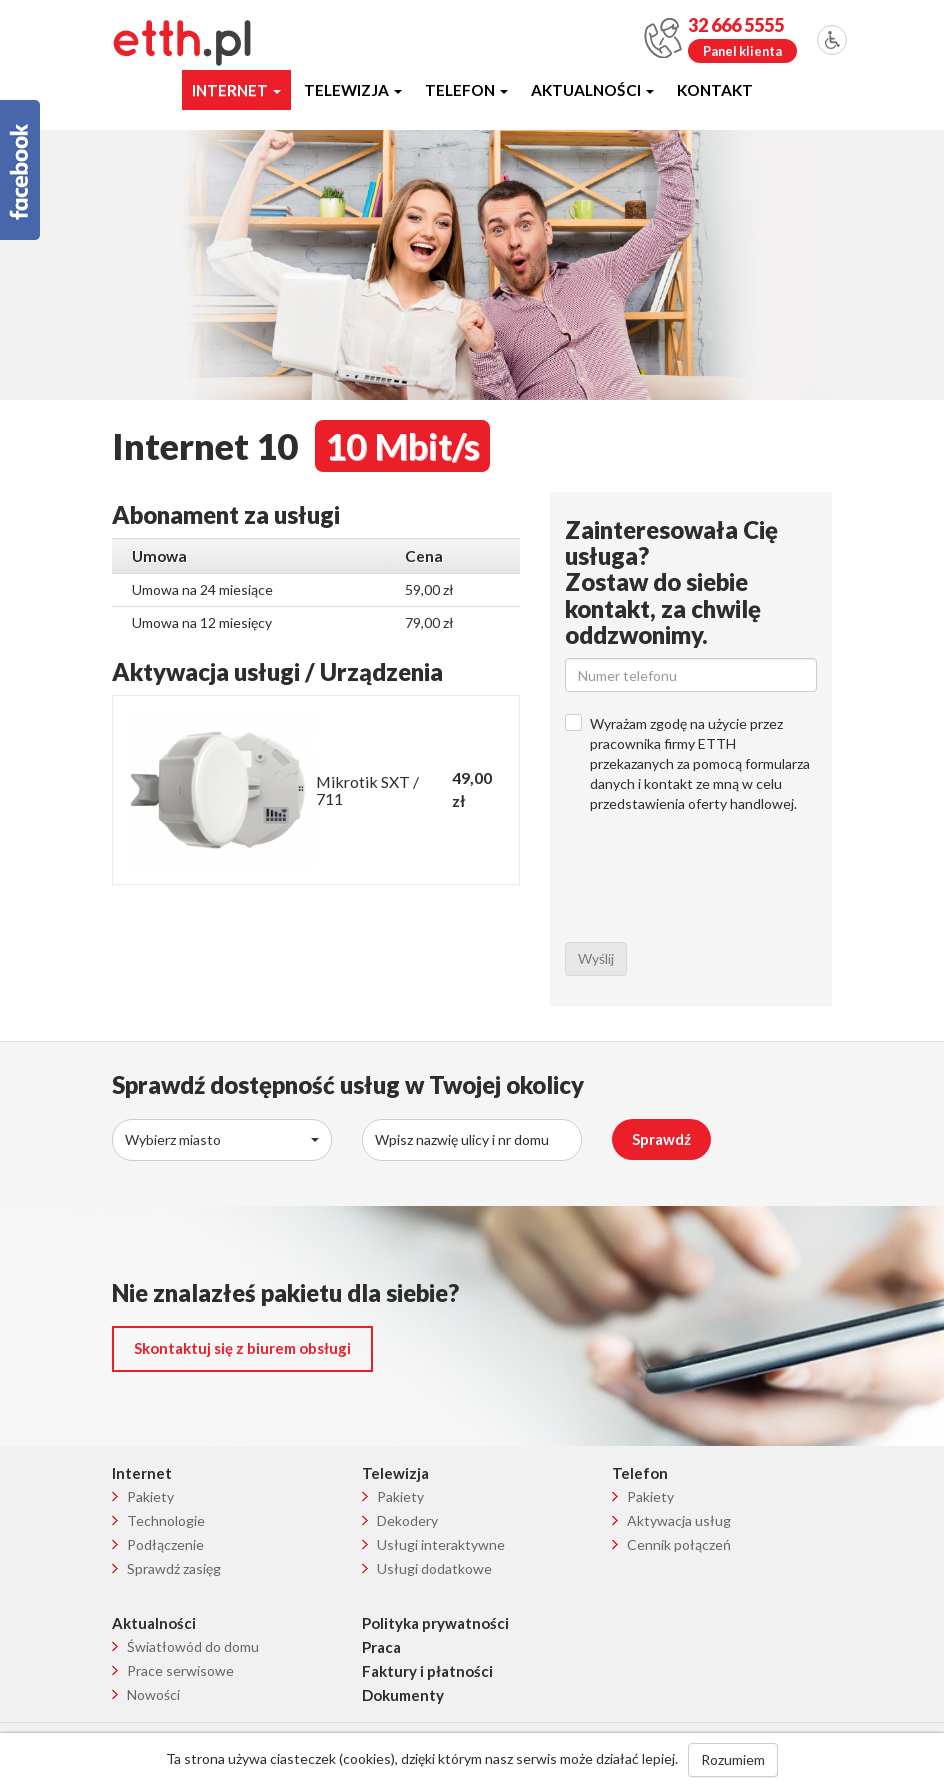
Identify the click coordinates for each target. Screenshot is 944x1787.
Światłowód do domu (193, 1646)
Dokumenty (403, 1695)
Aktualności (592, 90)
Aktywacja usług (679, 1520)
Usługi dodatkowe (434, 1568)
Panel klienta (742, 51)
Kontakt (715, 90)
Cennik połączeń (679, 1544)
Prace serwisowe (180, 1670)
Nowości (153, 1694)
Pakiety (150, 1496)
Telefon (466, 90)
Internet (236, 90)
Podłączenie (165, 1544)
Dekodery (407, 1520)
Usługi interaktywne (441, 1544)
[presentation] (717, 888)
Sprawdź (661, 1139)
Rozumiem (733, 1759)
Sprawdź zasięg (174, 1568)
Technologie (166, 1520)
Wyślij (596, 958)
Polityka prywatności (435, 1623)
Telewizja (353, 90)
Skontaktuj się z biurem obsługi (242, 1348)
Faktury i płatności (427, 1671)
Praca (381, 1647)
